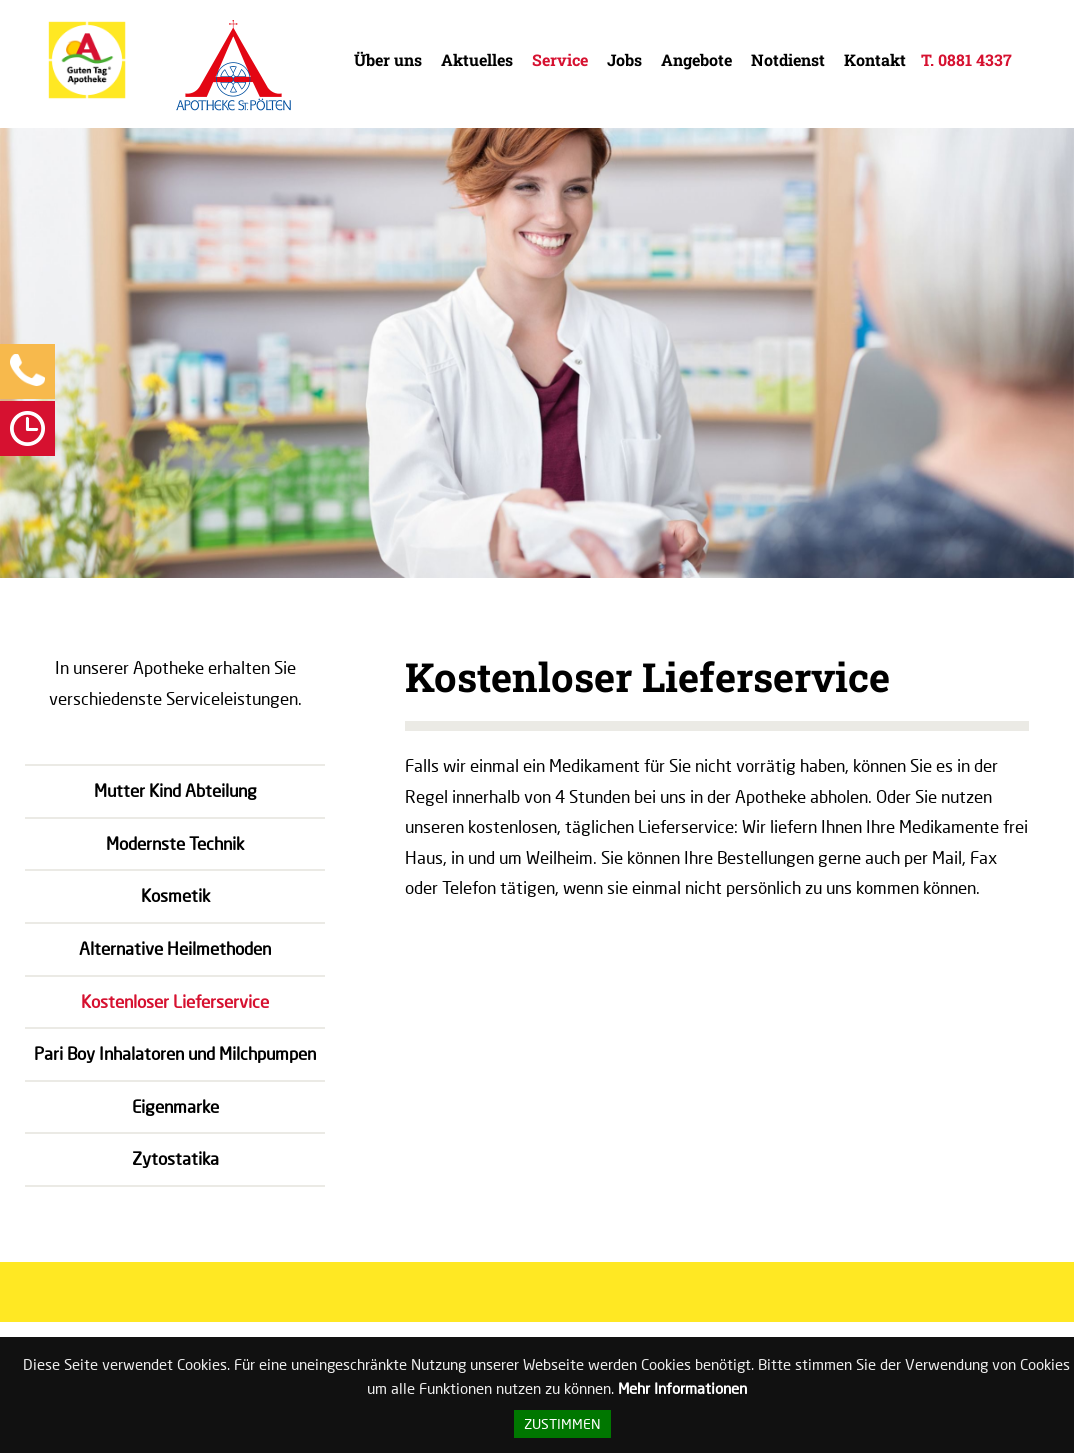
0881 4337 (975, 59)
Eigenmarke (175, 1106)
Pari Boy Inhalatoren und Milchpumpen (175, 1053)
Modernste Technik (175, 843)
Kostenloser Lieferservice (175, 1001)
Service (560, 59)
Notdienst (788, 59)
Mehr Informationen (682, 1388)
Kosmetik (175, 895)
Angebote (696, 59)
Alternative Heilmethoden (175, 948)
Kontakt (875, 59)
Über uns (388, 59)
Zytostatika (175, 1158)
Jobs (624, 59)
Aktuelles (477, 59)
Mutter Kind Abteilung (175, 790)
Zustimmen (562, 1424)
